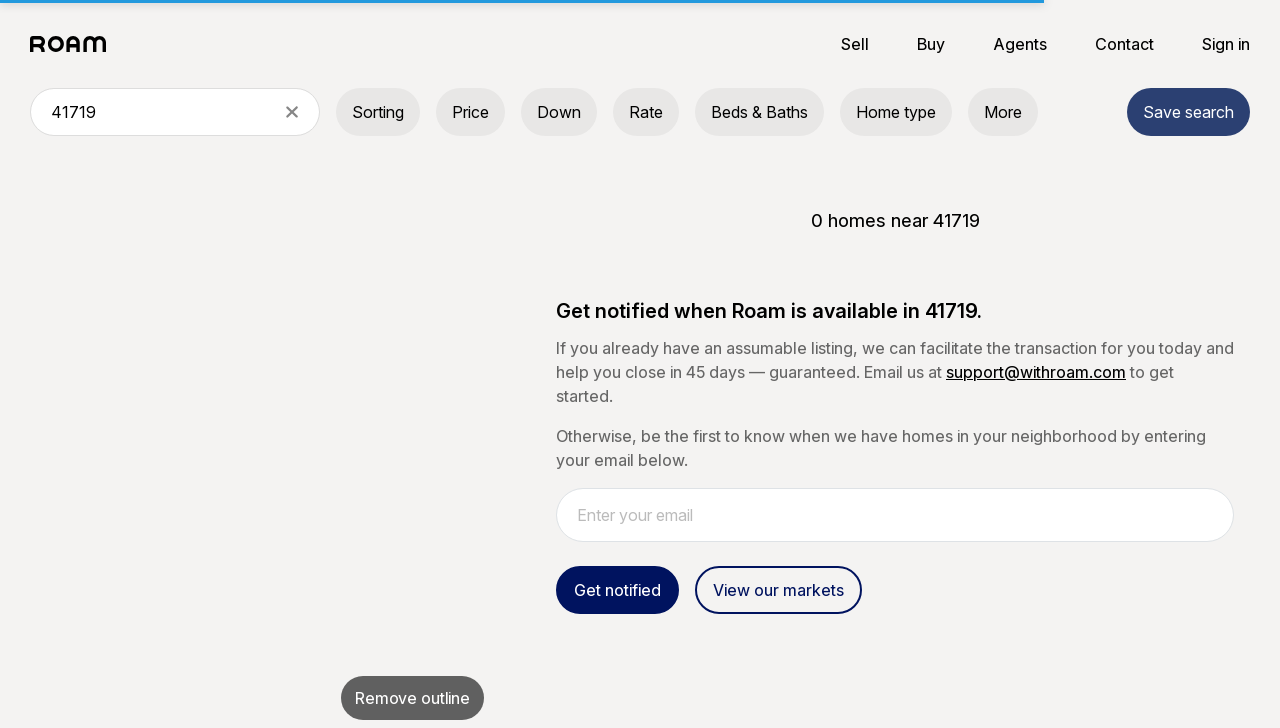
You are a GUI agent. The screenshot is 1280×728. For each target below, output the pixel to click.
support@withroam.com (1036, 372)
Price (470, 112)
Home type (896, 112)
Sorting (378, 112)
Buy (931, 44)
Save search (1188, 112)
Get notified (617, 590)
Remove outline (412, 698)
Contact (1124, 44)
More (1003, 112)
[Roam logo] (74, 44)
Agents (1020, 44)
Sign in (1226, 44)
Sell (855, 44)
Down (559, 112)
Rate (646, 112)
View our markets (778, 590)
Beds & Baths (759, 112)
